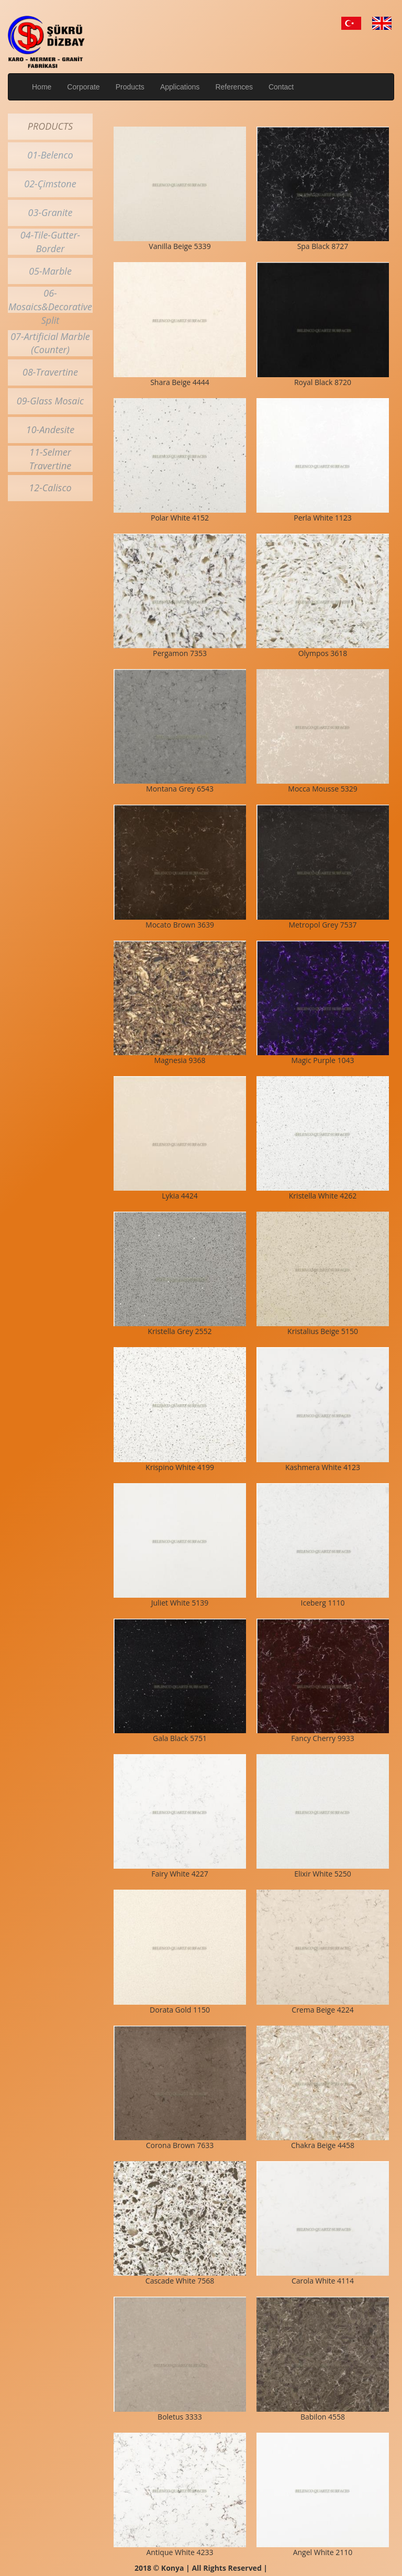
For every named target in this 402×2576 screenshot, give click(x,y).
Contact (281, 87)
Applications (180, 87)
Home (41, 87)
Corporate (83, 87)
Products (130, 87)
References (234, 87)
